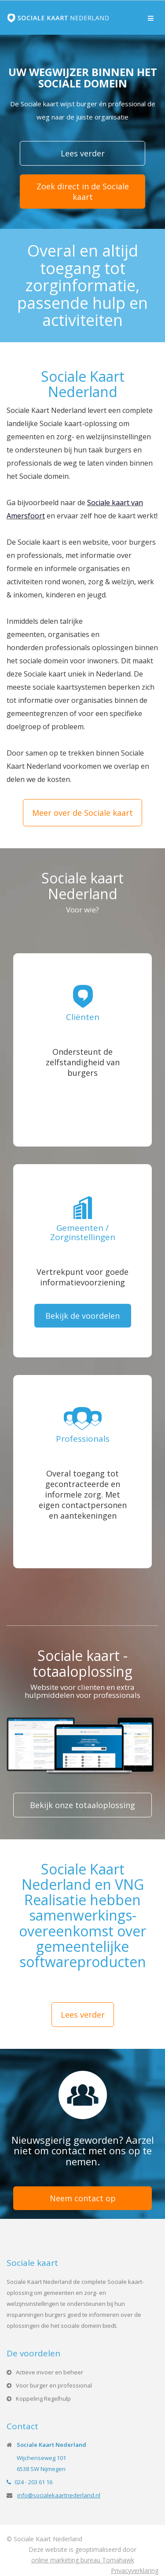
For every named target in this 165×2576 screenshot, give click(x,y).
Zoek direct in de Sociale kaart (83, 191)
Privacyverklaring (134, 2570)
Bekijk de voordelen (82, 1315)
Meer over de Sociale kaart (82, 812)
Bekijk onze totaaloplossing (82, 1805)
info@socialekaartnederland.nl (58, 2495)
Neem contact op (83, 2198)
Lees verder (83, 153)
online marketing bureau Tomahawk (82, 2560)
